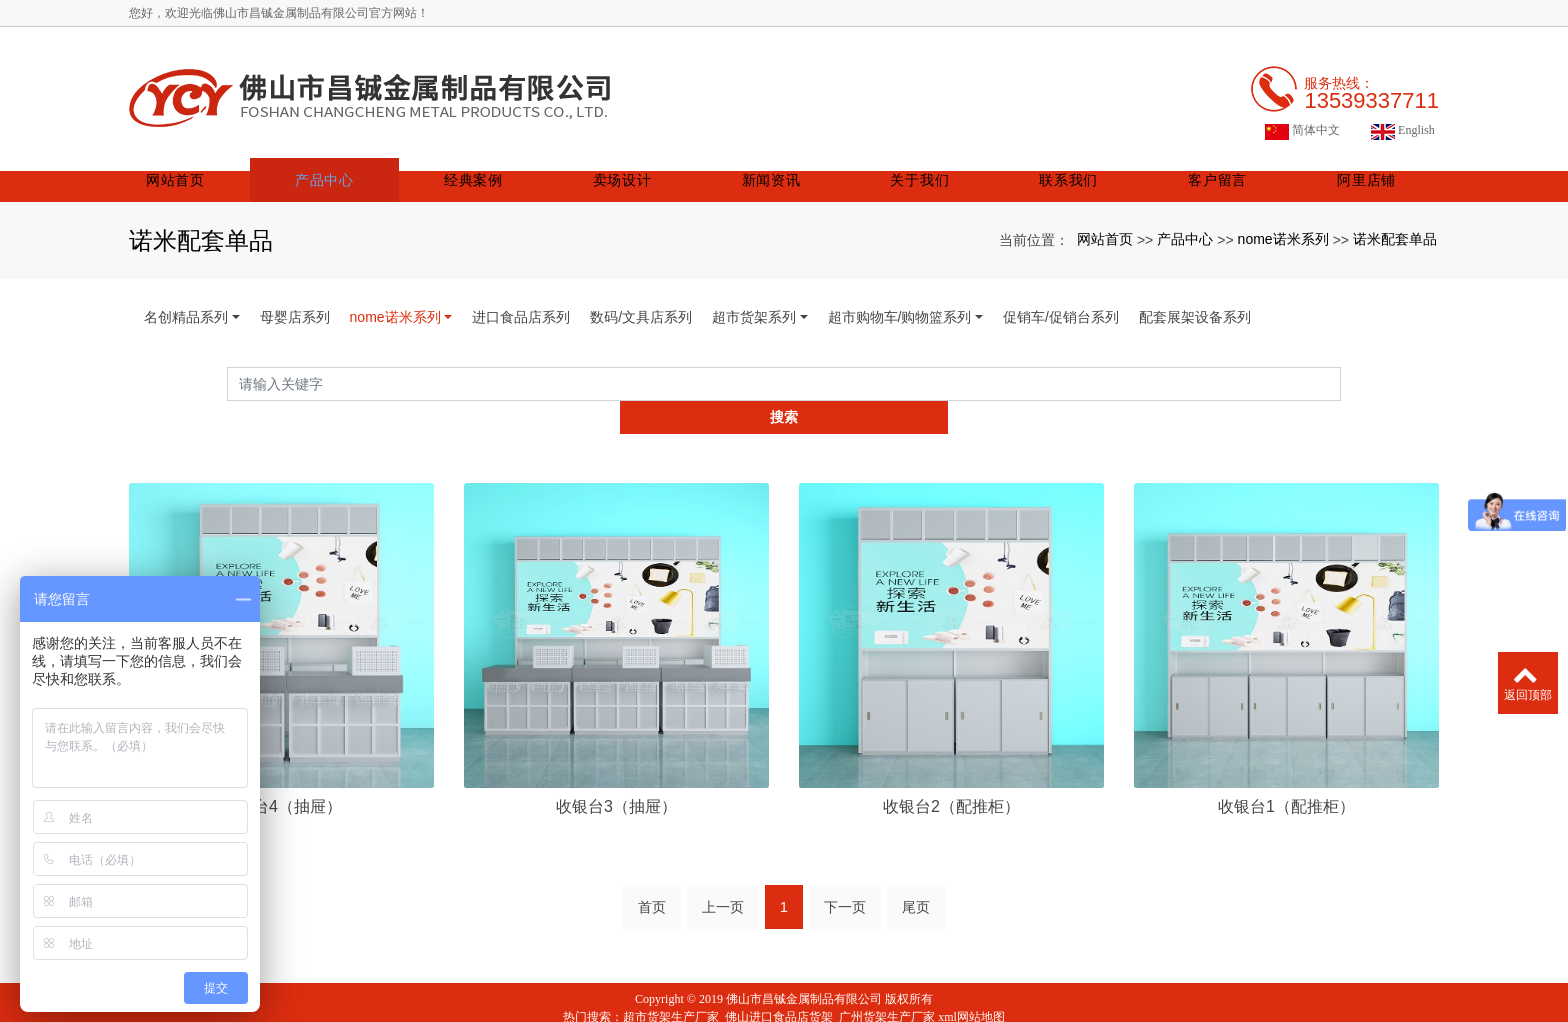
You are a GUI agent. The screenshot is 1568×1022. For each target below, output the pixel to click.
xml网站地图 (971, 970)
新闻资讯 (784, 166)
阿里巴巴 (814, 988)
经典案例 (493, 166)
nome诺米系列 (1283, 224)
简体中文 (1302, 117)
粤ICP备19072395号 (784, 1006)
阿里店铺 (1366, 166)
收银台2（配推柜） (951, 758)
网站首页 (201, 166)
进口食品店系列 (521, 303)
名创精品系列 (186, 303)
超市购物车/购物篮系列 (900, 303)
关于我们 (929, 166)
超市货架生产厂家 (671, 970)
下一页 (845, 860)
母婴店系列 (295, 303)
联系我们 (1075, 166)
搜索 (1341, 369)
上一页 (723, 860)
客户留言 (1220, 166)
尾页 (916, 860)
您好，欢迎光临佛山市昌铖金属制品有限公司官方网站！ (279, 13)
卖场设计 (638, 166)
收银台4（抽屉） (281, 758)
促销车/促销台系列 (1061, 303)
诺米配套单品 (1395, 224)
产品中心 (347, 166)
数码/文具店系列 (641, 303)
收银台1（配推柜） (1286, 758)
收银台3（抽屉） (616, 758)
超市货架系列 (754, 303)
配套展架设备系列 (1195, 303)
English (1403, 117)
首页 (652, 860)
